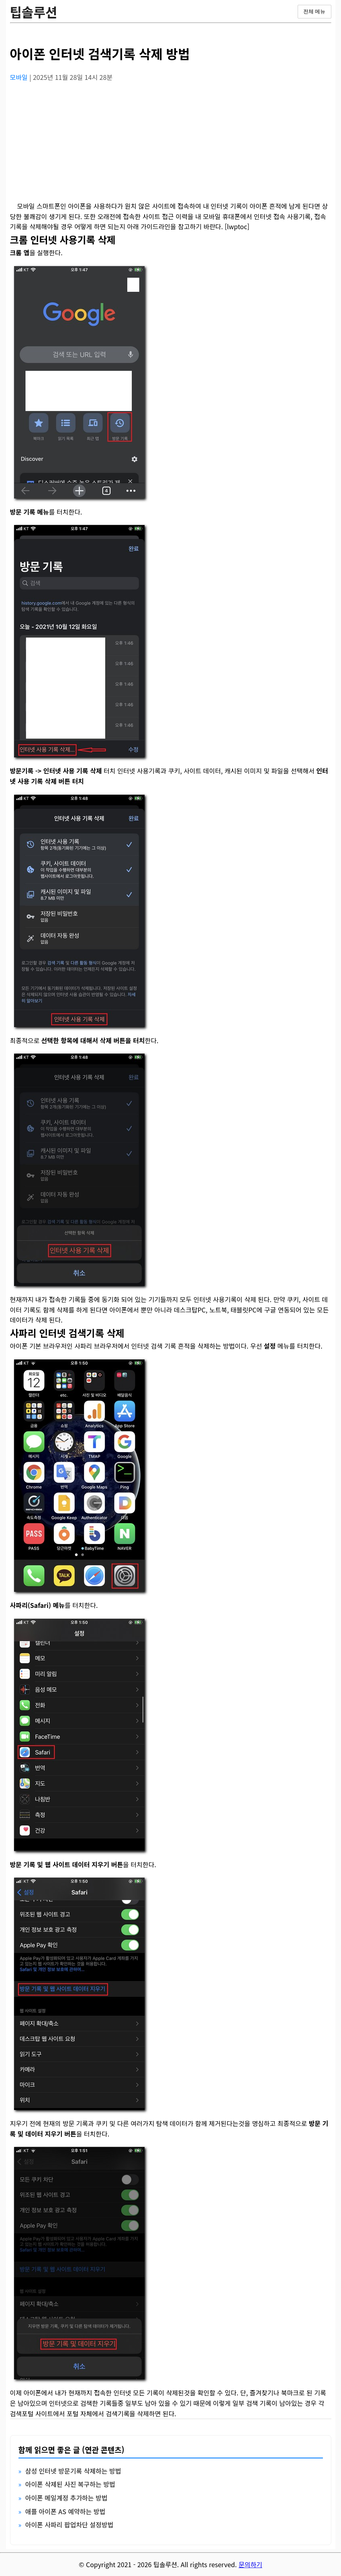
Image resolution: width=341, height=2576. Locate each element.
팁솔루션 (33, 11)
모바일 (20, 77)
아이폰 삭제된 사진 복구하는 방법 (70, 2484)
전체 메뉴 (314, 11)
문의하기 (250, 2564)
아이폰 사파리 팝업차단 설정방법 (69, 2524)
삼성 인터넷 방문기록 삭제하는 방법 (73, 2471)
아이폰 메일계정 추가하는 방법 (66, 2498)
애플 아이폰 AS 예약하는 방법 (65, 2511)
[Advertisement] (170, 145)
